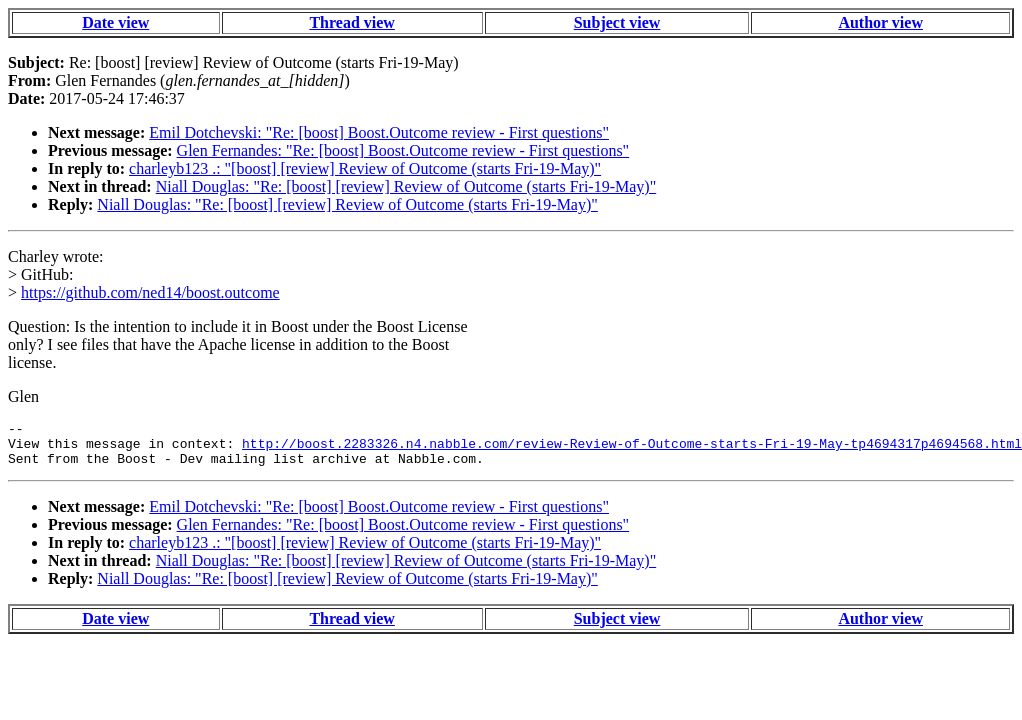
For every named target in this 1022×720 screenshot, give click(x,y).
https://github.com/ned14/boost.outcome (150, 292)
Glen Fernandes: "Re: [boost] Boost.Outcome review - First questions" (403, 150)
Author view (880, 22)
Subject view (617, 22)
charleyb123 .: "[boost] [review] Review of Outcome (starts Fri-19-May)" (365, 168)
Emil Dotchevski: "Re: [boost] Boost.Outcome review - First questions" (379, 132)
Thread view (351, 22)
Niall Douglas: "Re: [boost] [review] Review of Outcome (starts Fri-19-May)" (406, 186)
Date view (115, 22)
